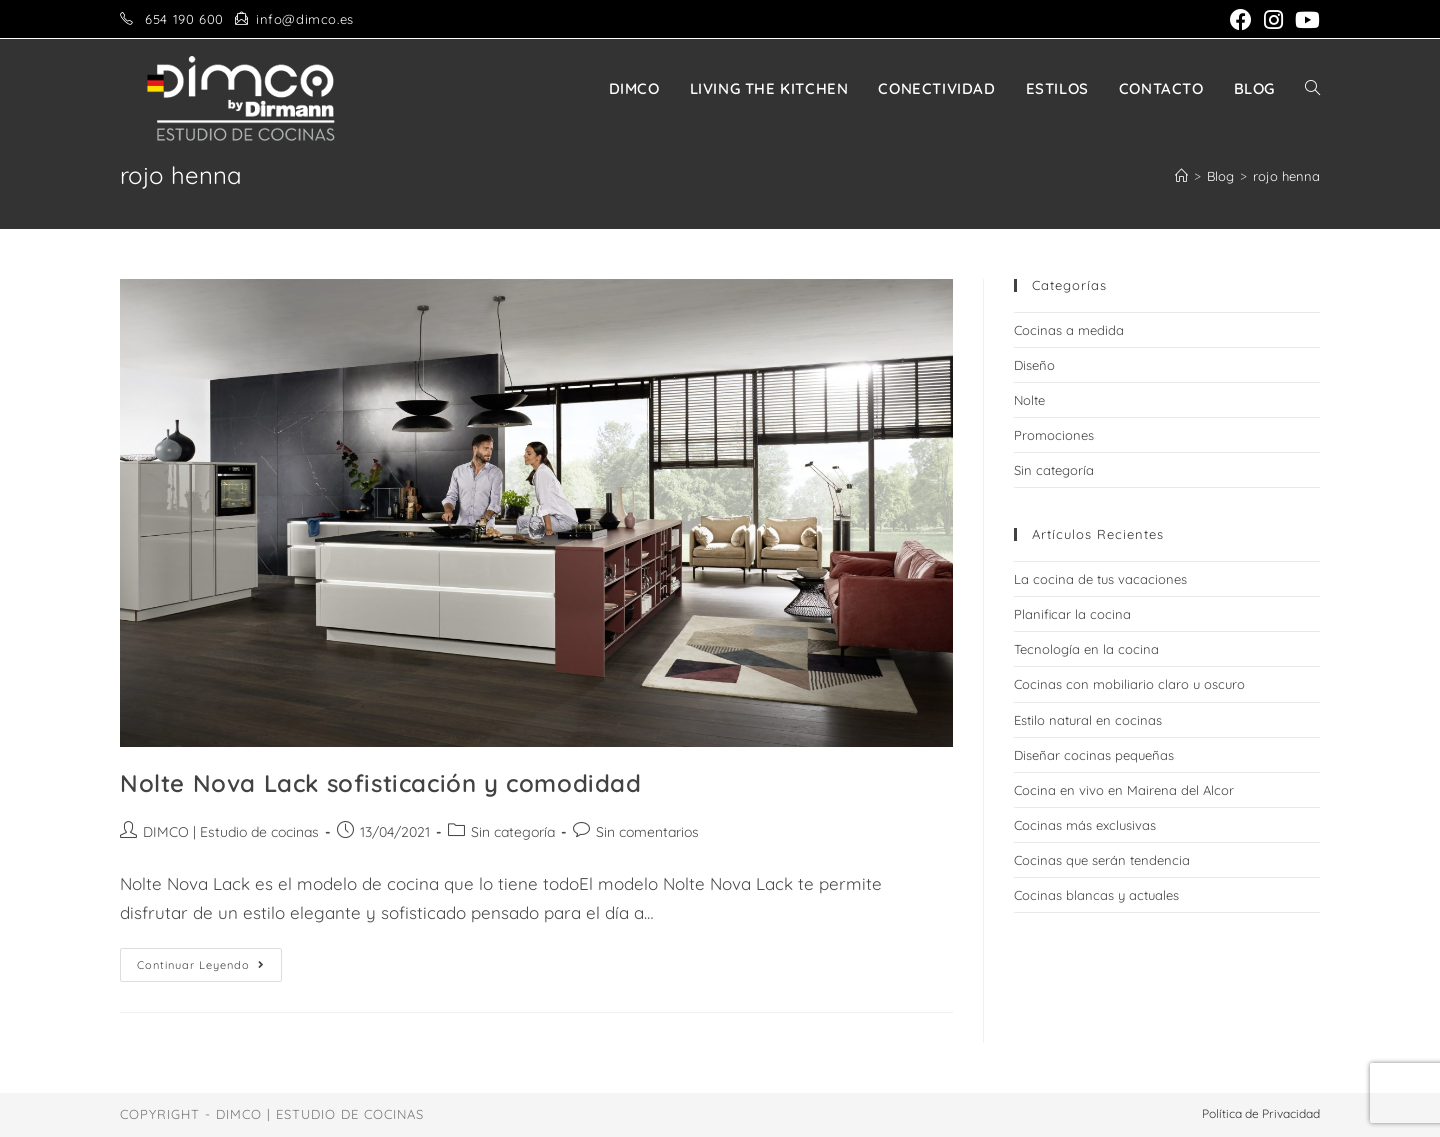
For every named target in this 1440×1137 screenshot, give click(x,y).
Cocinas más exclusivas (1085, 825)
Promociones (1054, 435)
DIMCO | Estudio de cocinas (231, 832)
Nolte (1029, 400)
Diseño (1034, 365)
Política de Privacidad (1261, 1113)
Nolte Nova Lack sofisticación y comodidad (381, 783)
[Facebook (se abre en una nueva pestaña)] (1241, 20)
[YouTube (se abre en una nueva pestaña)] (1304, 20)
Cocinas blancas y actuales (1096, 895)
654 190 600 (184, 19)
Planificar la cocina (1072, 614)
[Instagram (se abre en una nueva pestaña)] (1273, 20)
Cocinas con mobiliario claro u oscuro (1129, 684)
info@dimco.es (305, 19)
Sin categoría (513, 832)
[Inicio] (1181, 176)
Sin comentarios (647, 832)
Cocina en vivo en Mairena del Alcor (1124, 790)
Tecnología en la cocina (1086, 649)
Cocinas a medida (1069, 330)
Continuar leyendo (209, 969)
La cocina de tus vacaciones (1100, 579)
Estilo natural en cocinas (1088, 720)
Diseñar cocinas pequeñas (1094, 755)
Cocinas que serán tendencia (1102, 860)
